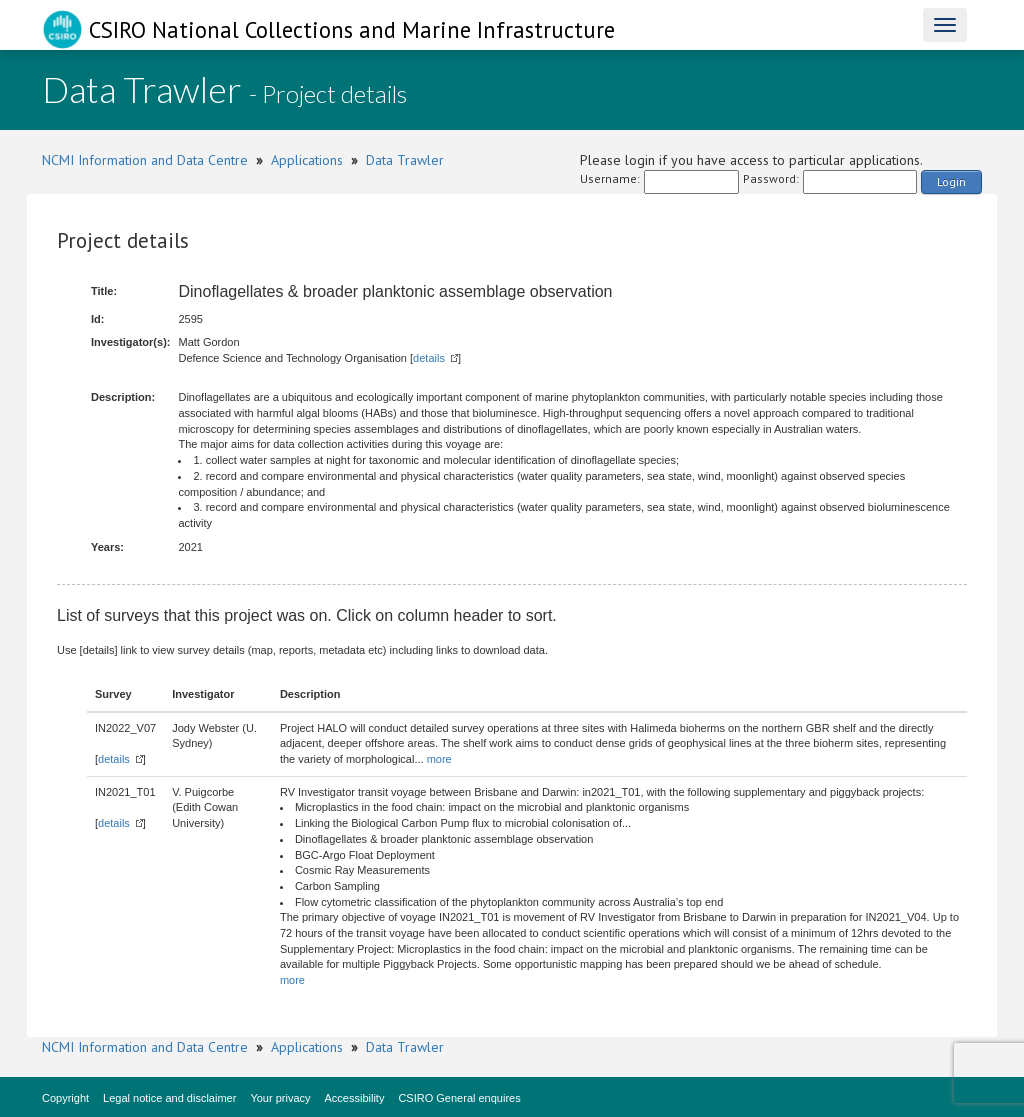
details (429, 358)
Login (951, 181)
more (439, 759)
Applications (307, 160)
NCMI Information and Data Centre (145, 160)
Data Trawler (405, 160)
